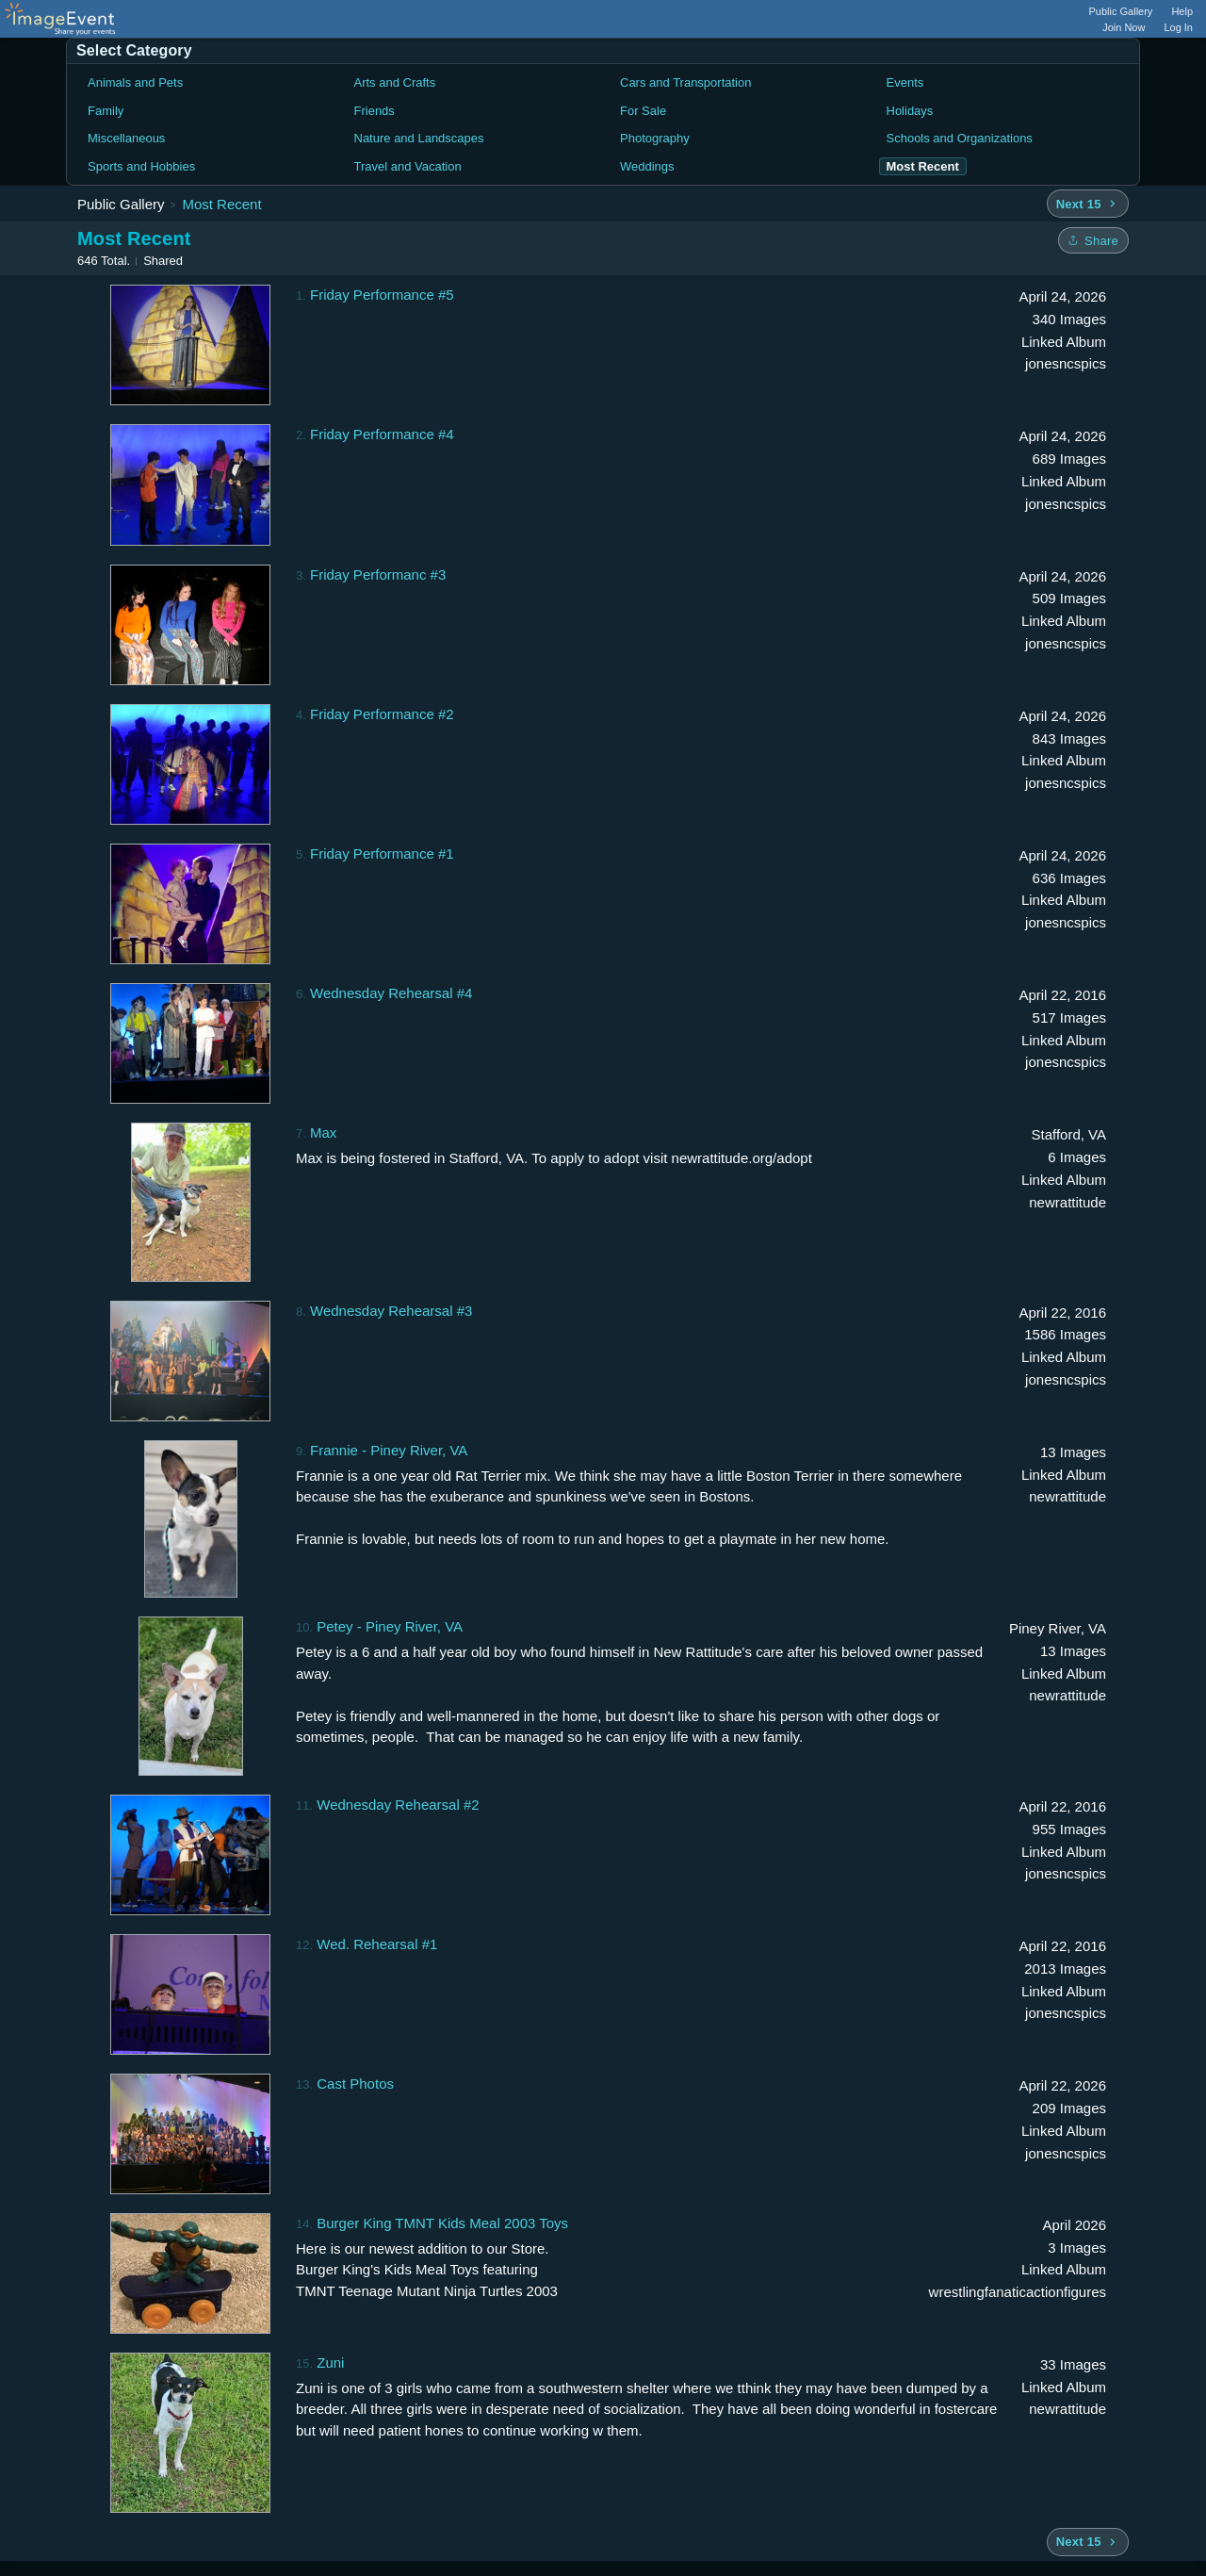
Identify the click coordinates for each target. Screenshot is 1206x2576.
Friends (374, 111)
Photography (655, 138)
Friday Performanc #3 (378, 574)
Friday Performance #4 (382, 434)
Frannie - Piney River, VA (388, 1450)
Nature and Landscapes (419, 138)
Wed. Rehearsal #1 (377, 1944)
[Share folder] (1093, 240)
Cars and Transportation (685, 82)
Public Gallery (1121, 11)
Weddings (647, 166)
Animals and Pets (135, 82)
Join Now (1123, 27)
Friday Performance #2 (382, 714)
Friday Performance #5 (382, 295)
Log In (1178, 27)
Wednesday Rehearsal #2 (398, 1805)
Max (323, 1132)
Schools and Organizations (960, 138)
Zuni (330, 2362)
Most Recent (221, 204)
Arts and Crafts (395, 82)
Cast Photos (355, 2084)
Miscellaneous (126, 138)
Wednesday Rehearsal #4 (391, 993)
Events (905, 82)
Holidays (910, 111)
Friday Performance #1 (382, 853)
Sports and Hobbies (141, 166)
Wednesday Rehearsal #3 (391, 1311)
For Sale (643, 111)
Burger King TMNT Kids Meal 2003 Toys (442, 2223)
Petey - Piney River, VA (390, 1626)
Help (1182, 11)
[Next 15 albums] (1088, 203)
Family (105, 111)
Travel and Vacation (408, 166)
